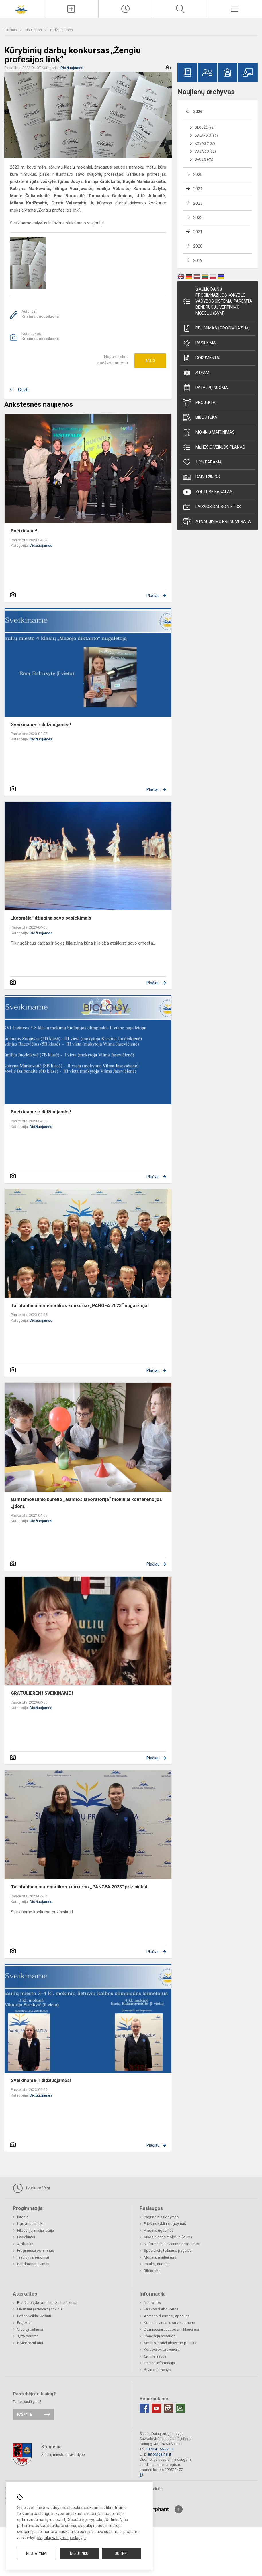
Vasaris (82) (205, 151)
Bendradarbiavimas (33, 2264)
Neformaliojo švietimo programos (172, 2244)
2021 (197, 232)
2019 (197, 260)
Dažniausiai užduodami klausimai (171, 2329)
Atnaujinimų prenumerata (217, 521)
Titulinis (11, 30)
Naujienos (34, 30)
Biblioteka (200, 417)
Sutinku (122, 2553)
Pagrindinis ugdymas (161, 2217)
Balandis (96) (206, 135)
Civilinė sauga (155, 2356)
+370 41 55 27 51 (159, 2449)
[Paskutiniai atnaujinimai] (126, 9)
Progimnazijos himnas (35, 2250)
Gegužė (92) (205, 127)
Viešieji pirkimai (30, 2329)
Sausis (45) (204, 159)
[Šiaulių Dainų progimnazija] (22, 8)
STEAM (196, 373)
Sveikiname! (24, 531)
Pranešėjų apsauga (159, 2336)
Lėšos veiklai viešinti (34, 2316)
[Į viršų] (179, 2509)
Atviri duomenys (157, 2370)
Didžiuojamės (61, 30)
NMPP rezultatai (30, 2343)
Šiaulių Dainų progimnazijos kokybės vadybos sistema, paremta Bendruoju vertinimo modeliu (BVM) (217, 301)
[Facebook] (144, 2408)
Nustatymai (36, 2553)
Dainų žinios (201, 477)
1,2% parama (202, 462)
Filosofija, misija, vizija (35, 2230)
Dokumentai (201, 358)
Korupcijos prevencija (162, 2349)
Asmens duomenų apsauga (167, 2316)
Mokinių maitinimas (209, 432)
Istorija (22, 2217)
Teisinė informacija (159, 2363)
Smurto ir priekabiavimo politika (170, 2343)
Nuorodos (152, 2302)
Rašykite (24, 2414)
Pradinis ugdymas (158, 2230)
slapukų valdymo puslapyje (61, 2537)
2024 (197, 189)
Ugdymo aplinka (30, 2223)
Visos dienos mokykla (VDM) (168, 2237)
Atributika (25, 2244)
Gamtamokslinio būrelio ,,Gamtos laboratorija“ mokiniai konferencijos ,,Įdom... (86, 1503)
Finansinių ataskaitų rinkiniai (40, 2309)
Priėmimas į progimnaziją (216, 328)
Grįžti (23, 389)
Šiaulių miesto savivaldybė (63, 2454)
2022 (197, 217)
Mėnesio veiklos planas (214, 447)
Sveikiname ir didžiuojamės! (41, 724)
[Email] (180, 2408)
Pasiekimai (200, 343)
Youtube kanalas (207, 492)
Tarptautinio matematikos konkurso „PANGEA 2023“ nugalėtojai (79, 1305)
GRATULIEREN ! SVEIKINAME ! (42, 1693)
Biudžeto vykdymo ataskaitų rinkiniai (47, 2302)
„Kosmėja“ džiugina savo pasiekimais (51, 918)
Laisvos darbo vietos (212, 506)
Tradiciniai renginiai (33, 2257)
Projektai (199, 402)
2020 (197, 246)
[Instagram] (168, 2408)
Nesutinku (79, 2553)
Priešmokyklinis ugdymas (165, 2223)
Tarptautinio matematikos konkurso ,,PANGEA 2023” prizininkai (79, 1887)
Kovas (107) (205, 143)
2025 (197, 174)
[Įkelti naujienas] (71, 9)
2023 (197, 203)
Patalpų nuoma (205, 387)
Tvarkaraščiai (31, 2188)
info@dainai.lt (159, 2454)
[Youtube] (156, 2408)
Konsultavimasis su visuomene (169, 2322)
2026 (197, 111)
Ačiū (150, 360)
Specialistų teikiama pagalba (168, 2250)
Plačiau (153, 595)
